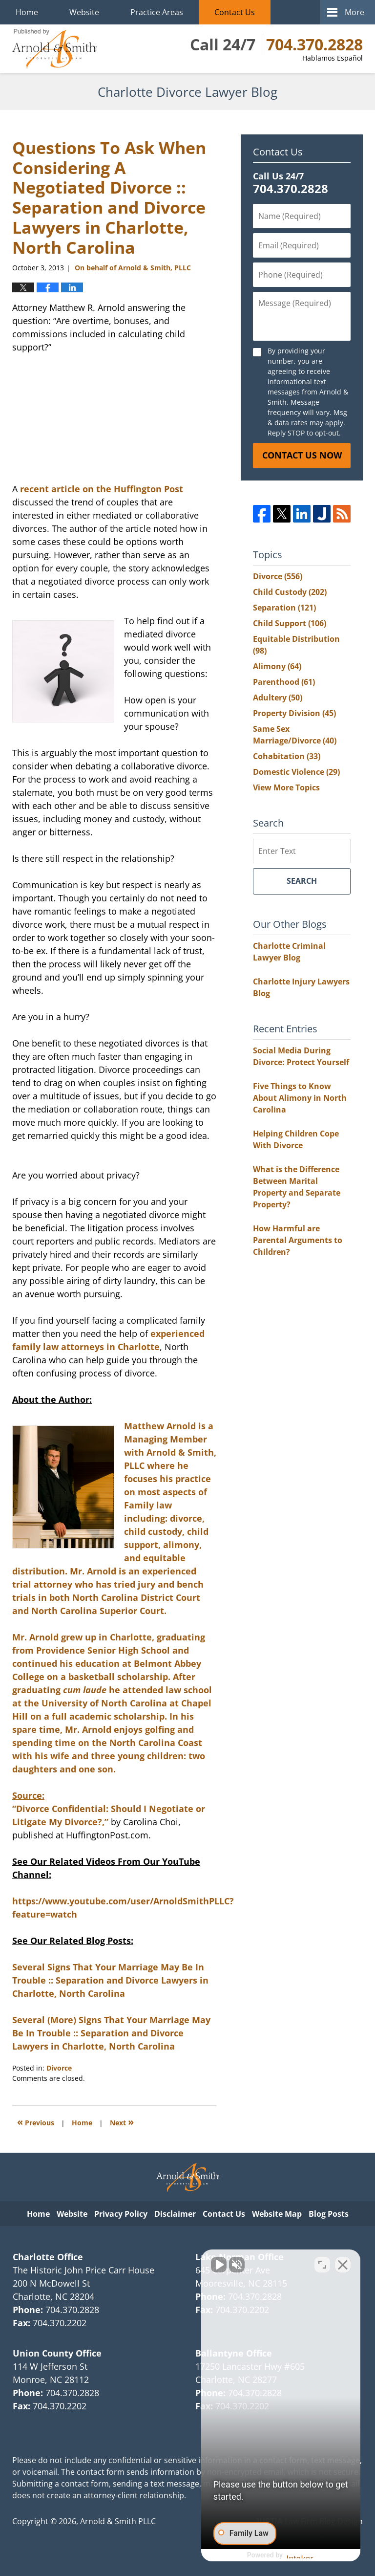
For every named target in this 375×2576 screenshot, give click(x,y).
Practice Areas (156, 12)
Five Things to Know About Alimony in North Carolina (300, 1098)
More (354, 12)
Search (302, 880)
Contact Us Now (302, 455)
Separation (284, 607)
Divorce (59, 2068)
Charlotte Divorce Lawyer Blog (54, 49)
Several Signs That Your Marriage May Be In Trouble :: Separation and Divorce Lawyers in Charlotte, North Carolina (110, 1980)
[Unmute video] (202, 2263)
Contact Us (234, 12)
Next (122, 2121)
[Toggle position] (322, 2263)
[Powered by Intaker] (291, 2555)
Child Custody (290, 592)
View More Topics (286, 787)
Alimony (277, 666)
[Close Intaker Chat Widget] (343, 2263)
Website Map (277, 2213)
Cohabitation (286, 756)
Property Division (294, 713)
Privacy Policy (120, 2213)
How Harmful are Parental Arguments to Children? (297, 1240)
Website (84, 12)
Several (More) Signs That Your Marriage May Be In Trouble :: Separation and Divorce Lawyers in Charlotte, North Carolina (111, 2033)
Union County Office (57, 2353)
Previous (35, 2121)
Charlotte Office (48, 2257)
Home (27, 12)
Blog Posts (329, 2213)
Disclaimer (175, 2213)
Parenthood (284, 682)
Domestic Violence (296, 771)
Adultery (277, 697)
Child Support (289, 623)
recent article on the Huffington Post (101, 489)
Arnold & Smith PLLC (118, 2521)
